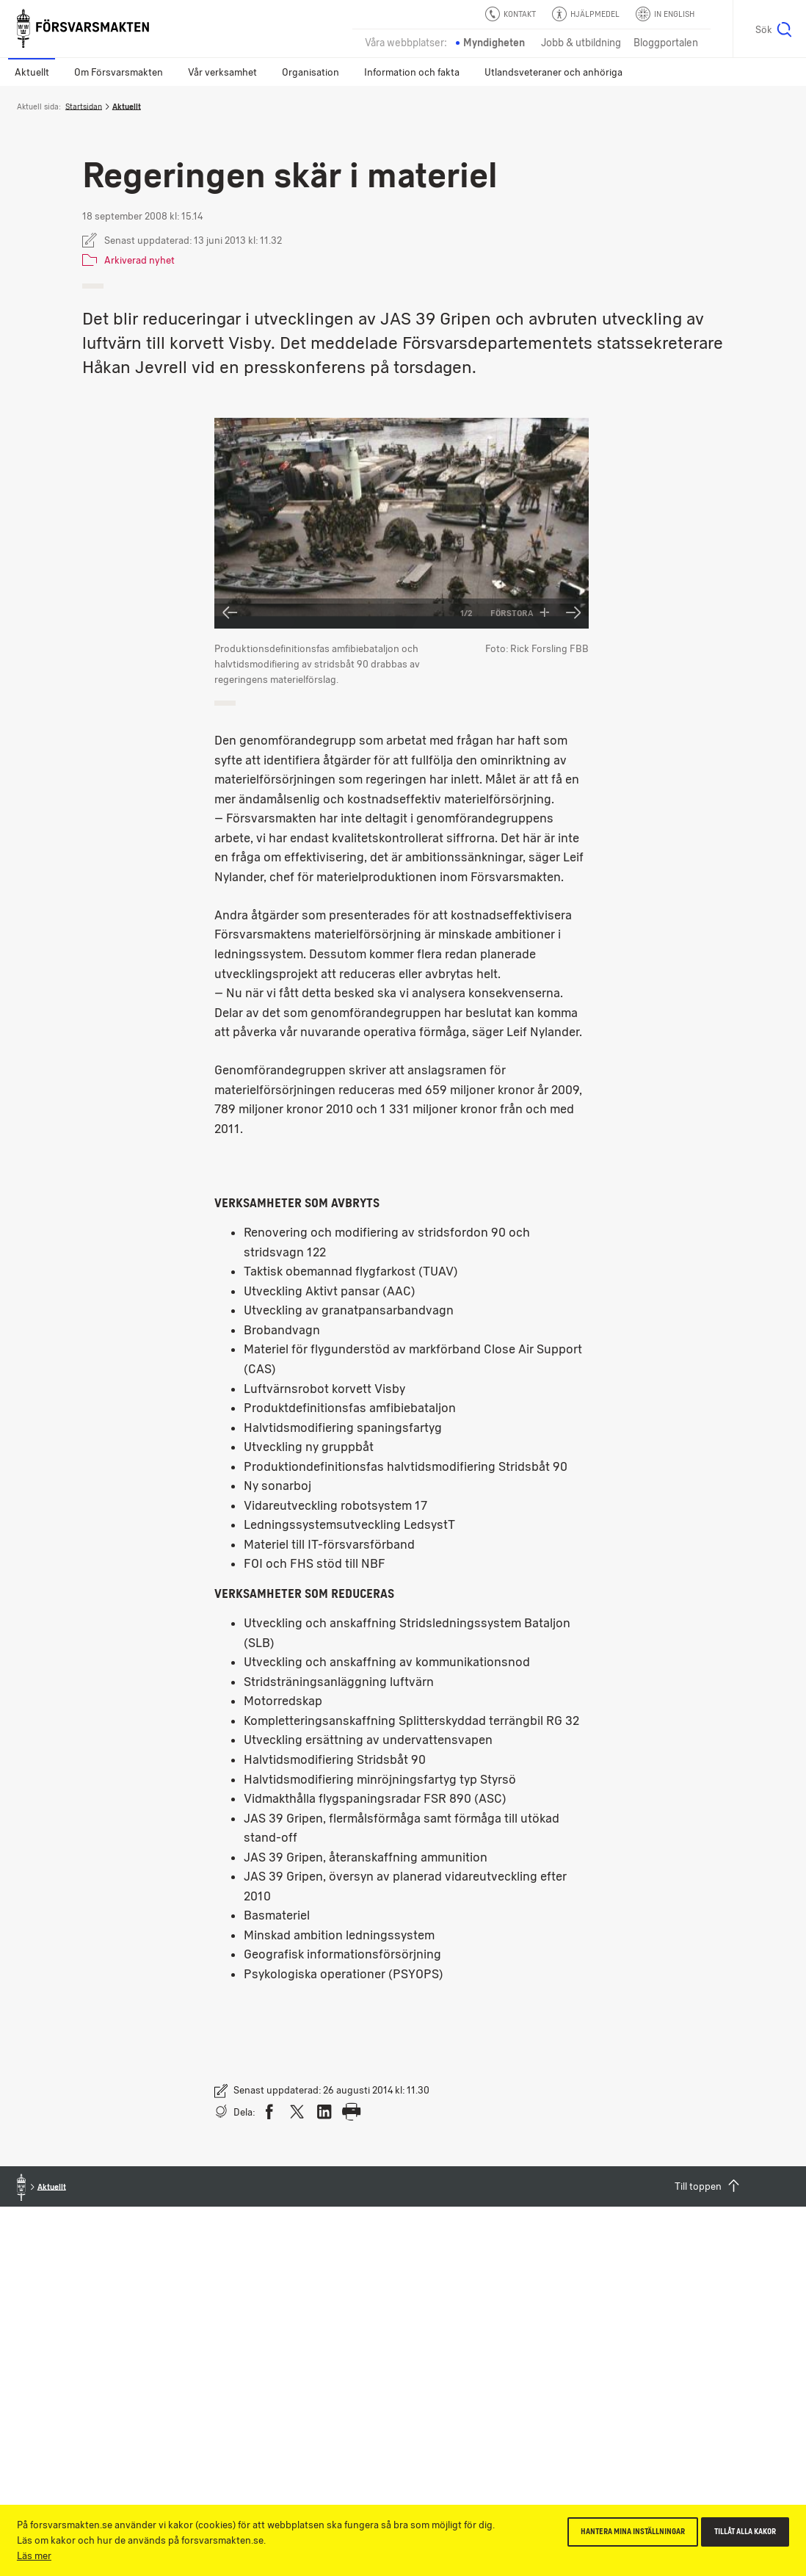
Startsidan (83, 106)
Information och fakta (412, 72)
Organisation (310, 72)
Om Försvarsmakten (118, 72)
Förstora (520, 612)
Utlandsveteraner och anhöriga (553, 72)
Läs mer (34, 2555)
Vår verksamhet (222, 72)
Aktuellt (32, 72)
